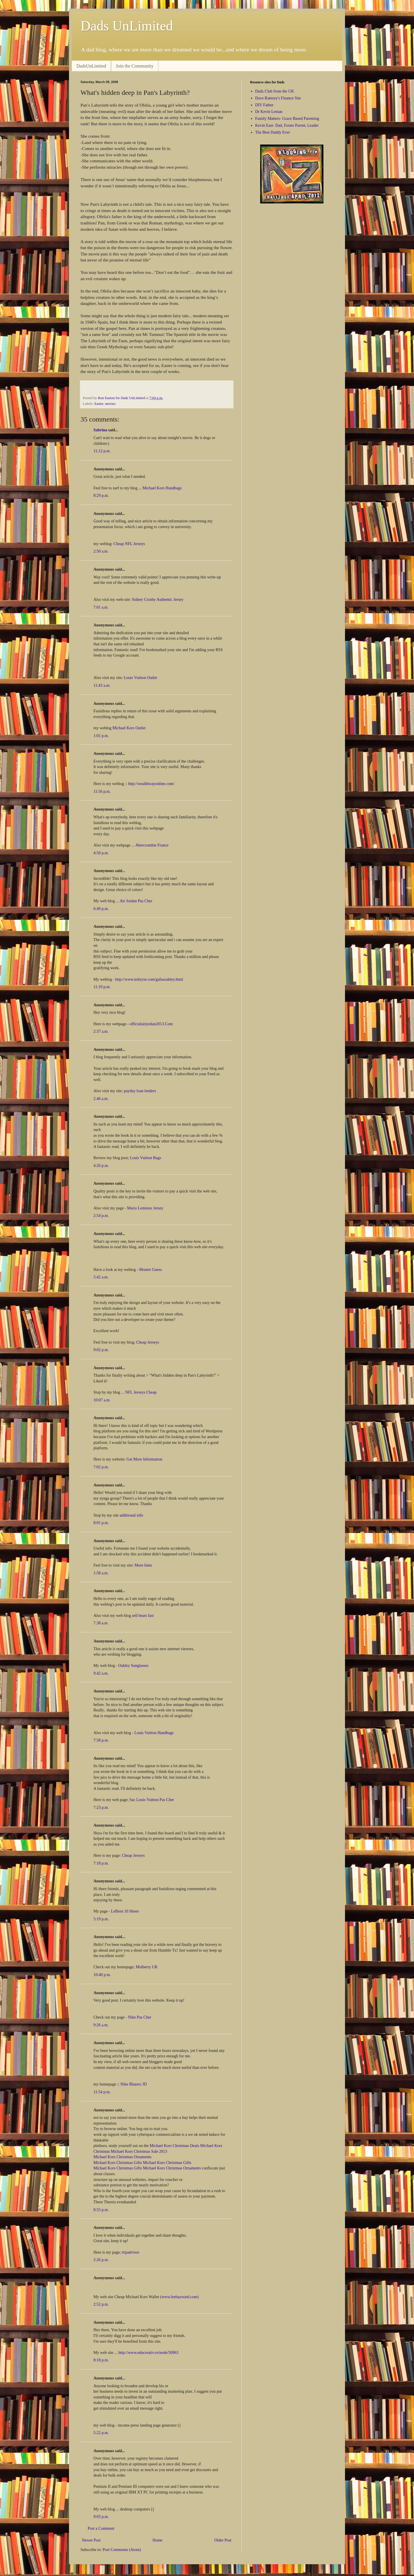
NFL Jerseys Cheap (140, 1392)
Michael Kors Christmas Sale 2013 (139, 2151)
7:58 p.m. (101, 1740)
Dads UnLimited (126, 25)
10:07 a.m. (102, 1400)
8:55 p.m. (101, 2210)
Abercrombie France (151, 845)
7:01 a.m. (101, 607)
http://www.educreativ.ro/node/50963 (148, 2352)
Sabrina (100, 430)
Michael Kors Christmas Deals (174, 2146)
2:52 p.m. (101, 2304)
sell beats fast (143, 1615)
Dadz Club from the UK (274, 91)
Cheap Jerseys (147, 1342)
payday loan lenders (140, 1091)
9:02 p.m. (101, 1350)
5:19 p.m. (101, 1919)
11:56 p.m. (102, 791)
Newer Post (91, 2540)
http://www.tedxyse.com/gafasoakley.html (149, 979)
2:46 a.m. (101, 1098)
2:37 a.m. (101, 1031)
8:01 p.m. (101, 1523)
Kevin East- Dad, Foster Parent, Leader (287, 125)
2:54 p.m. (101, 1215)
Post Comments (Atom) (122, 2550)
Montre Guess (150, 1269)
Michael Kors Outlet (128, 728)
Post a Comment (101, 2528)
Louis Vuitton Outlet (140, 678)
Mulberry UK (147, 1967)
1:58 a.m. (101, 1573)
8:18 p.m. (101, 2360)
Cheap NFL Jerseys (129, 544)
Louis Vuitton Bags (145, 1158)
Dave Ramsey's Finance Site (278, 98)
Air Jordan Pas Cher (136, 901)
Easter (98, 404)
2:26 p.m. (101, 2260)
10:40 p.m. (102, 1975)
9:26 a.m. (101, 2025)
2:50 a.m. (101, 551)
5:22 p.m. (101, 2433)
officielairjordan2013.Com (151, 1024)
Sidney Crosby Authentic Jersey (157, 599)
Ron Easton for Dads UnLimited (122, 398)
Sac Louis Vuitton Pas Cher (152, 1800)
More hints (143, 1565)
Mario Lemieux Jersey (145, 1208)
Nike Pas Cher (139, 2017)
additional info (131, 1515)
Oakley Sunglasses (133, 1665)
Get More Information (144, 1459)
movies (110, 404)
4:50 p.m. (101, 853)
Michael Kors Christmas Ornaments (122, 2157)
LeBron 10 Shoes (125, 1911)
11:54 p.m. (102, 2092)
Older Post (223, 2540)
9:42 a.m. (101, 1673)
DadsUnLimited (91, 66)
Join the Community (135, 66)
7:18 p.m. (101, 1863)
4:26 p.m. (101, 1165)
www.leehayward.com (179, 2297)
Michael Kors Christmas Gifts (117, 2163)
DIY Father (264, 105)
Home (157, 2540)
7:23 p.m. (101, 1807)
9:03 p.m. (101, 2517)
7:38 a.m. (101, 1623)
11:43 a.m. (101, 685)
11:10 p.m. (102, 987)
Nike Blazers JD (133, 2084)
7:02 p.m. (101, 1467)
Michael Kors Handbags (162, 488)
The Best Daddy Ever (272, 132)
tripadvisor (130, 2252)
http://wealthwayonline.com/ (151, 784)
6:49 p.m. (101, 909)
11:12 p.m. (102, 451)
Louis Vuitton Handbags (154, 1733)
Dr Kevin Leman (269, 111)
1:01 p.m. (101, 736)
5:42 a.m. (101, 1277)
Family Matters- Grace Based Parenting (287, 118)
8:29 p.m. (101, 495)
